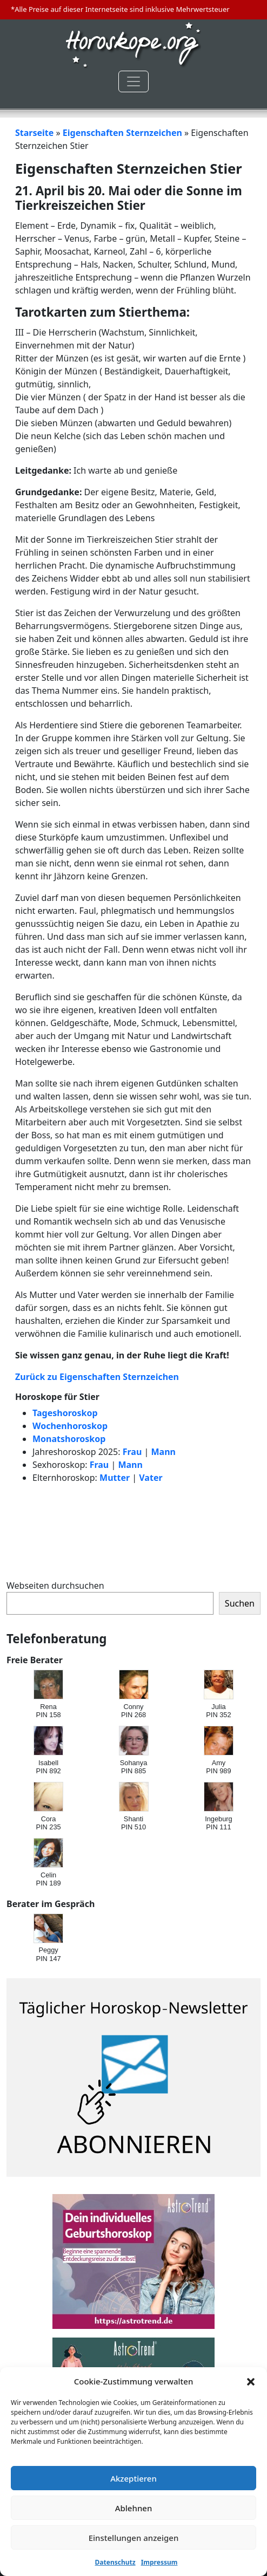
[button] (250, 2381)
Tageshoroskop (65, 1413)
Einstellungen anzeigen (134, 2537)
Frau (132, 1452)
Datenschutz (115, 2562)
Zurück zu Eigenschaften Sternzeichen (97, 1377)
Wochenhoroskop (70, 1426)
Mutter (114, 1478)
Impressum (159, 2562)
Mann (163, 1452)
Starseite (34, 133)
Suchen (240, 1603)
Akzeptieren (133, 2478)
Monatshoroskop (68, 1439)
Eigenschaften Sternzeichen (122, 133)
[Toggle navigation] (133, 81)
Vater (150, 1478)
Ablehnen (133, 2508)
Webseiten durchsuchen (55, 1585)
